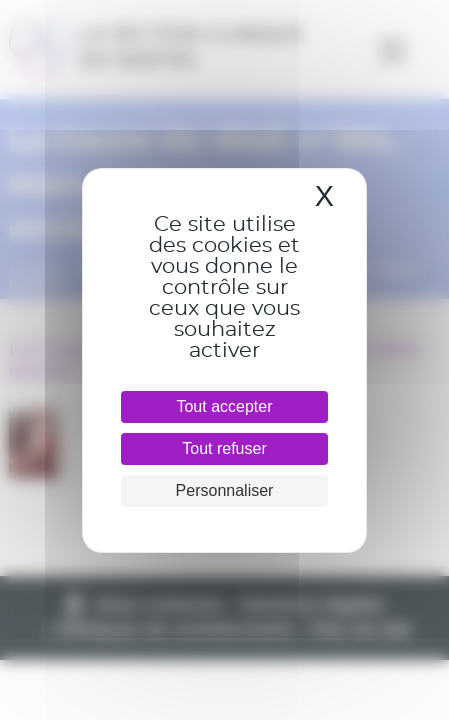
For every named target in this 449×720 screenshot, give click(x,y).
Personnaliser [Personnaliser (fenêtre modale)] (225, 490)
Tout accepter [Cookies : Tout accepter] (224, 406)
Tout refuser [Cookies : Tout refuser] (224, 448)
